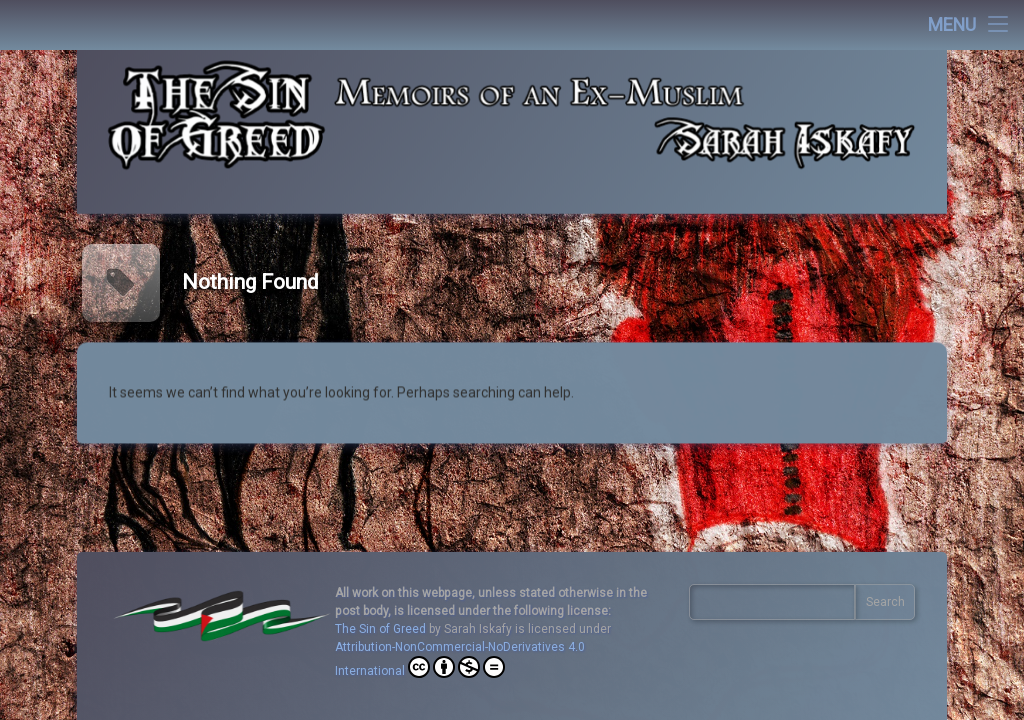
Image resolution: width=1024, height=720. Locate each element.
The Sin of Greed (380, 629)
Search (885, 602)
